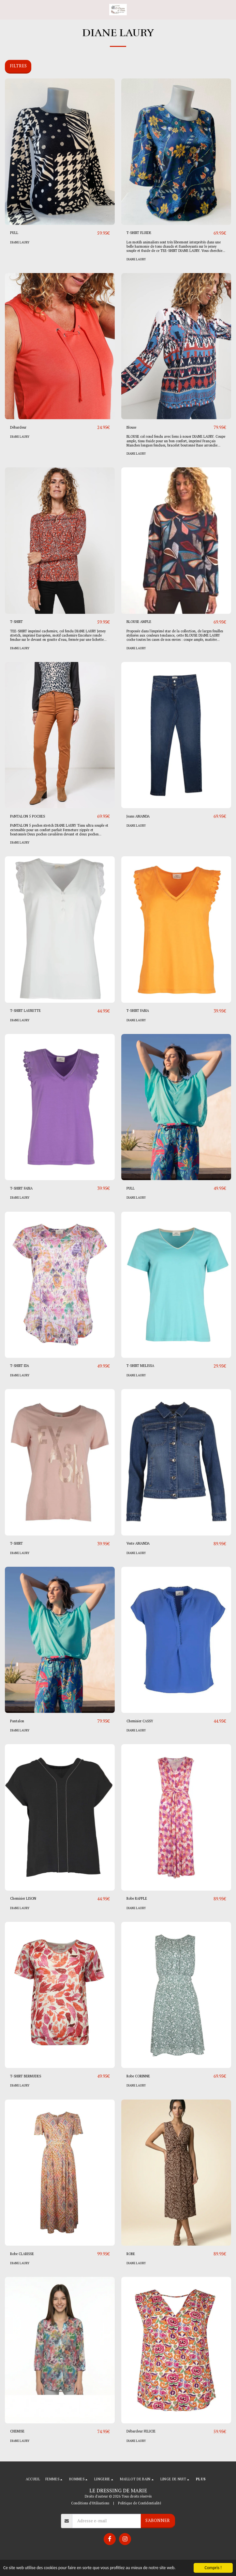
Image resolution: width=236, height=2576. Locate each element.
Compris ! (213, 2567)
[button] (7, 9)
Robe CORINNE (138, 2076)
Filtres (18, 66)
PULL (14, 232)
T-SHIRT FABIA (137, 1010)
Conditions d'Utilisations (90, 2503)
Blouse (131, 427)
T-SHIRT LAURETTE (25, 1010)
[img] (60, 151)
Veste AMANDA (138, 1543)
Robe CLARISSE (22, 2254)
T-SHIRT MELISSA (140, 1365)
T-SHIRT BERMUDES (25, 2076)
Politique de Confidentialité (139, 2503)
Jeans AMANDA (138, 816)
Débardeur (18, 427)
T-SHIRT (16, 621)
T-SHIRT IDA (19, 1365)
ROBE (130, 2254)
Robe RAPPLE (136, 1898)
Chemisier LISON (23, 1898)
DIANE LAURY (19, 242)
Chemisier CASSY (139, 1721)
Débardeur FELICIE (140, 2431)
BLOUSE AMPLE (138, 621)
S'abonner (157, 2520)
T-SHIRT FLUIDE (138, 232)
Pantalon (17, 1721)
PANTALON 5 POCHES (27, 816)
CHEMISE (17, 2431)
